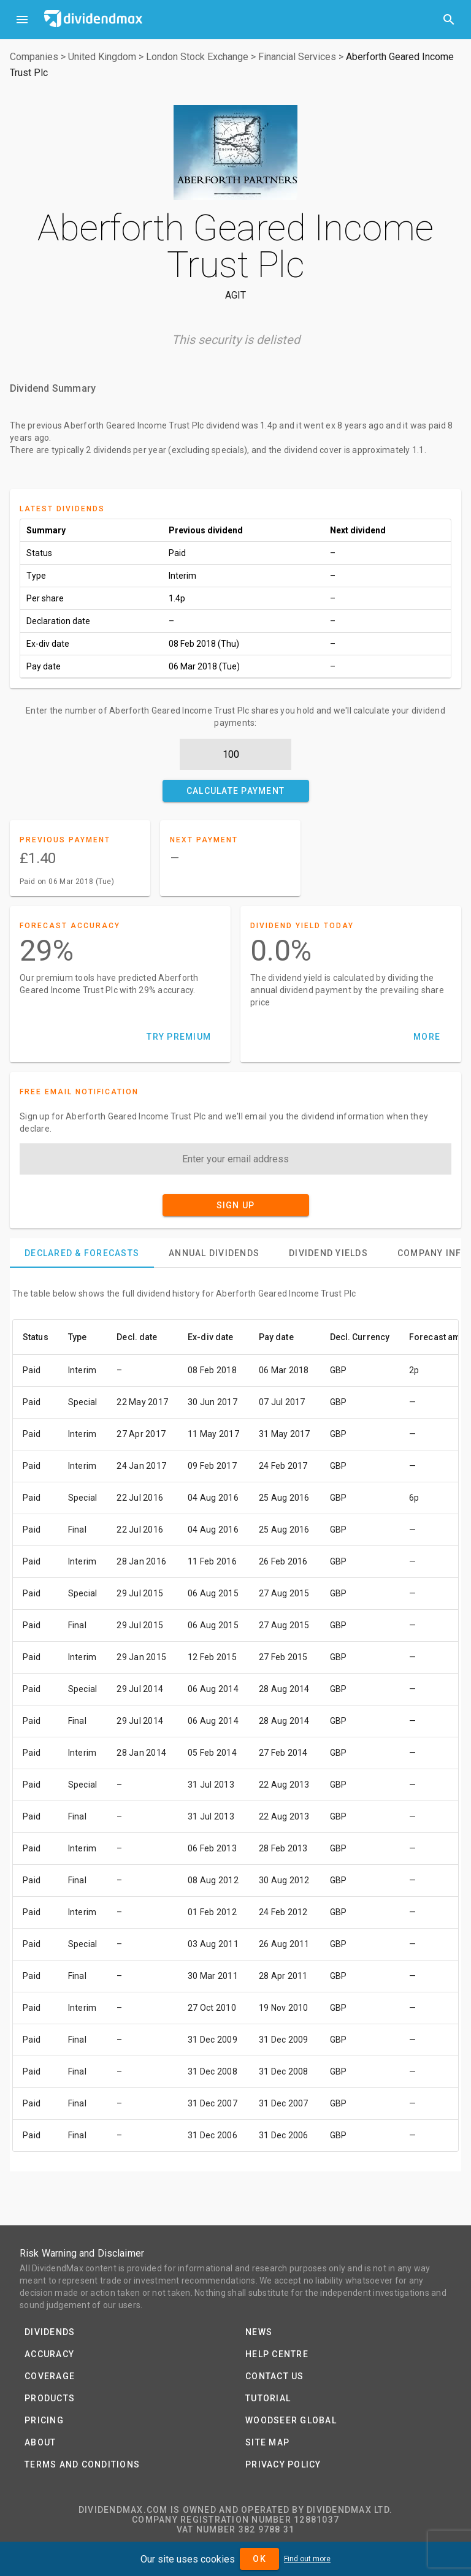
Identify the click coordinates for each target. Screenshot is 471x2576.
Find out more (307, 2559)
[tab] (82, 1253)
